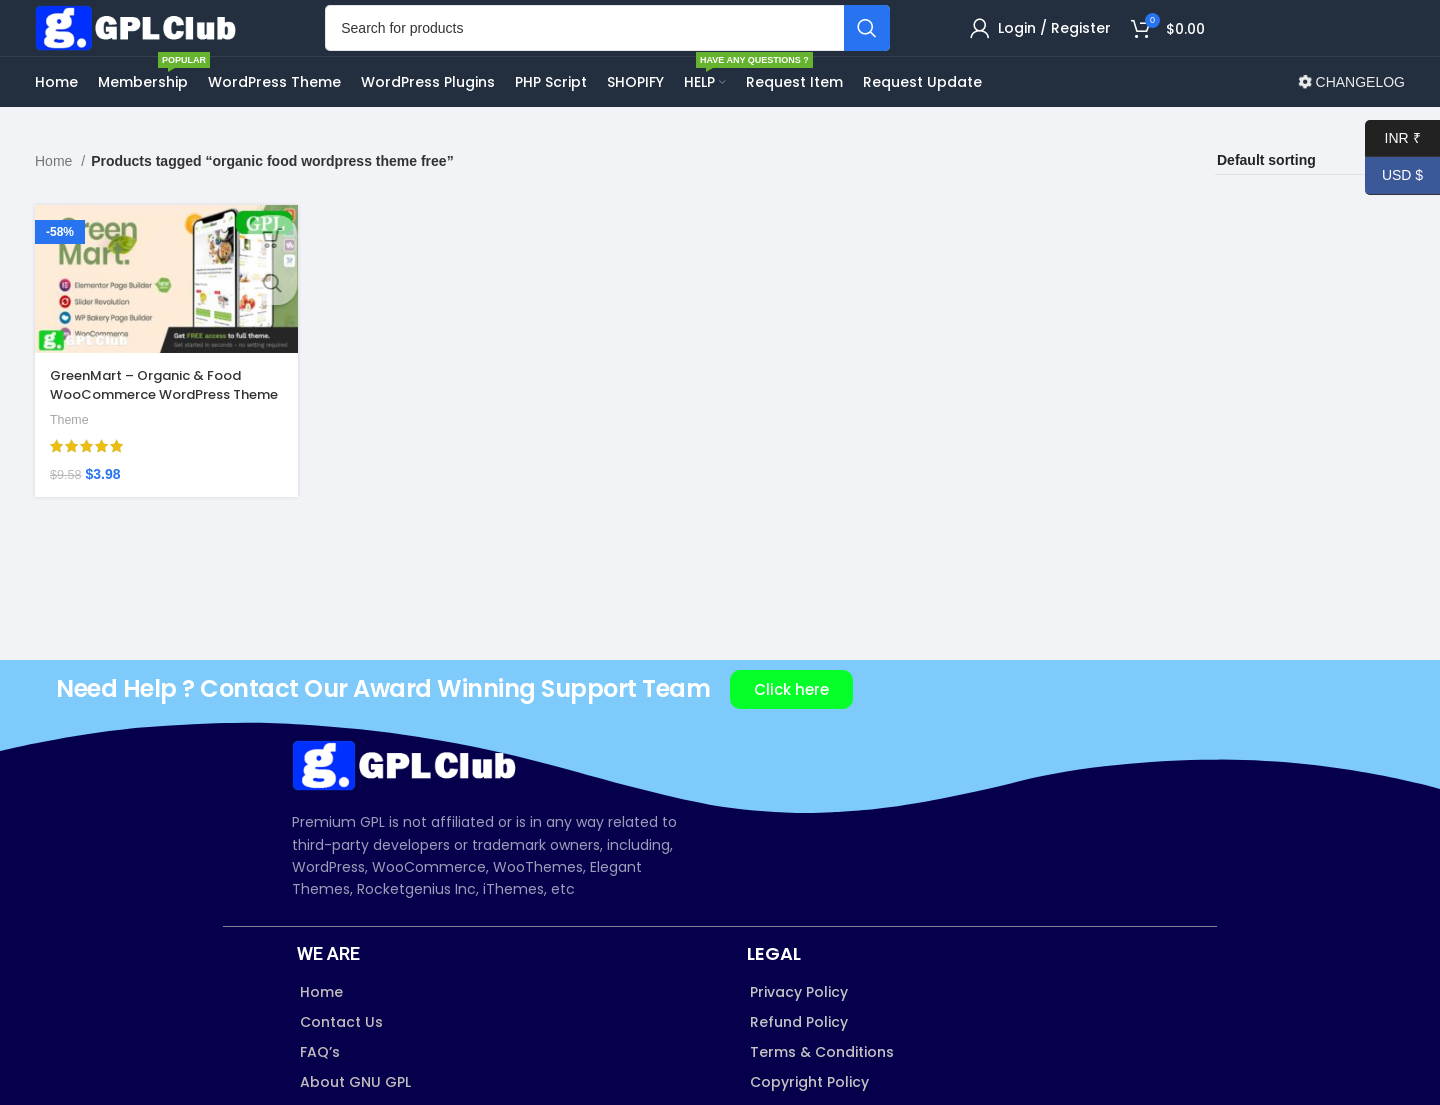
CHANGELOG (1351, 128)
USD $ (1394, 175)
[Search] (627, 51)
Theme (70, 462)
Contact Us (341, 1068)
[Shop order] (1310, 207)
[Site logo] (160, 50)
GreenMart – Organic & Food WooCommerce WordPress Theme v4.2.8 (155, 436)
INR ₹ (1393, 138)
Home (55, 207)
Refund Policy (799, 1068)
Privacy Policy (799, 1038)
